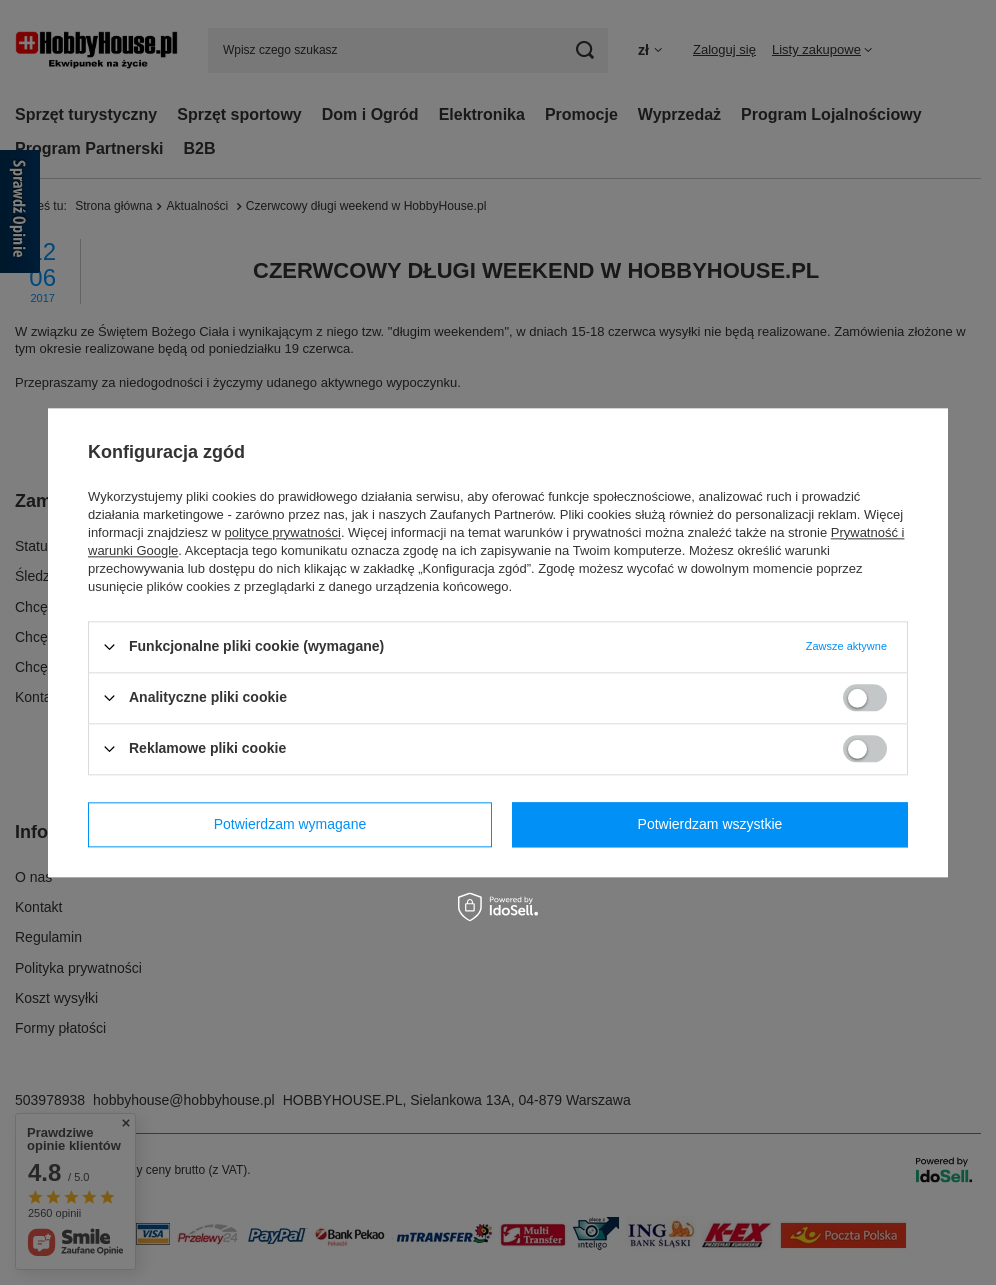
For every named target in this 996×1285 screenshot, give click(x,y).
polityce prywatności (283, 532)
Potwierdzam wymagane (290, 824)
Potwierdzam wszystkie (710, 824)
